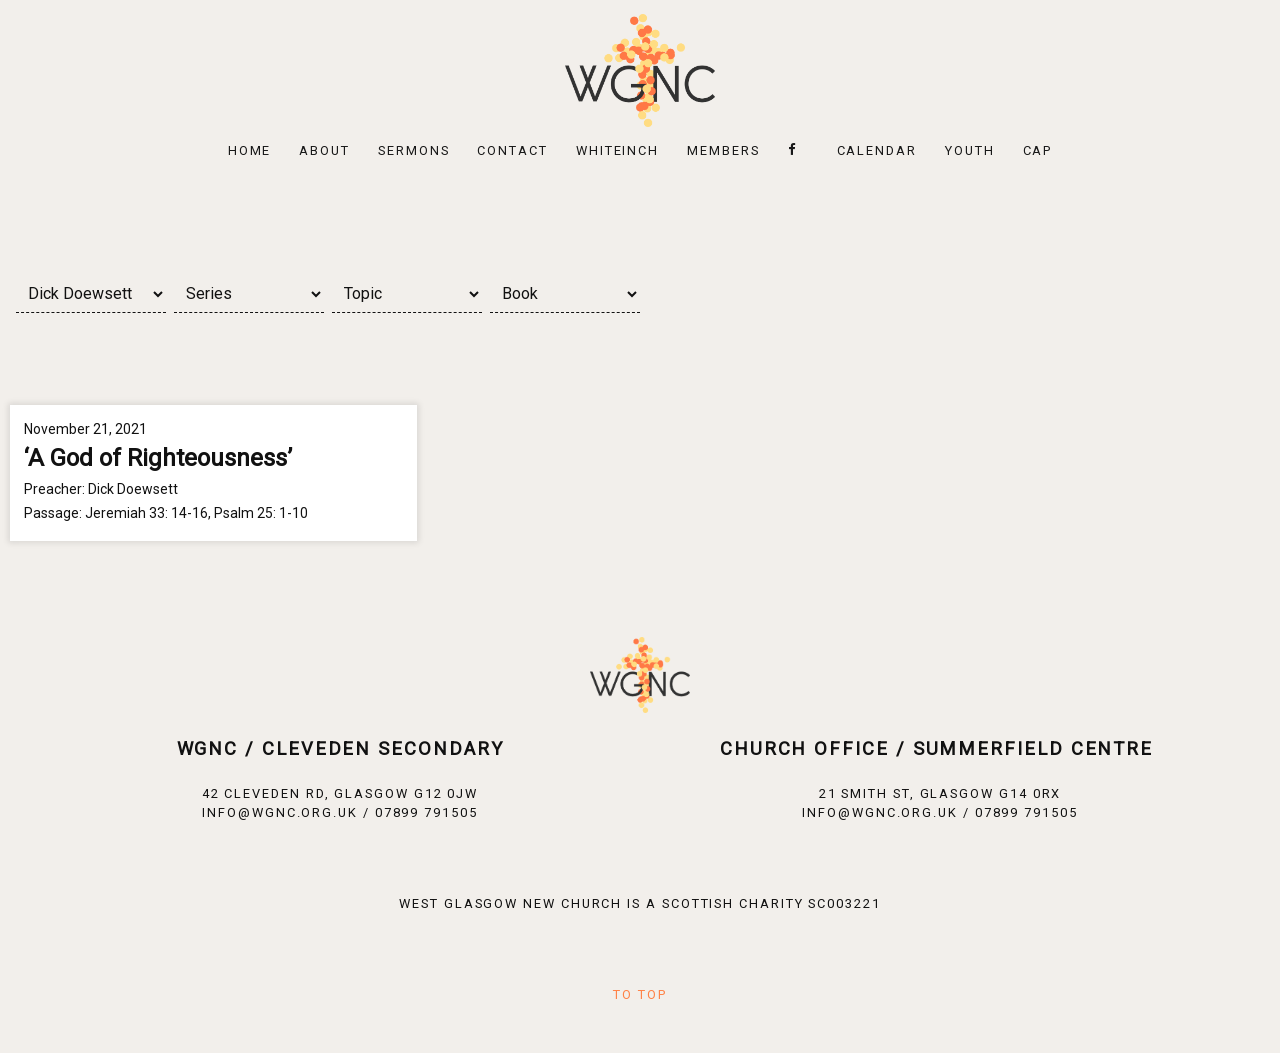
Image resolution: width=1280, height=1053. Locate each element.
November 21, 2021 (85, 429)
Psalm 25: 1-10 (261, 513)
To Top (640, 994)
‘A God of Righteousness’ (158, 458)
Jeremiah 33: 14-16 (146, 513)
